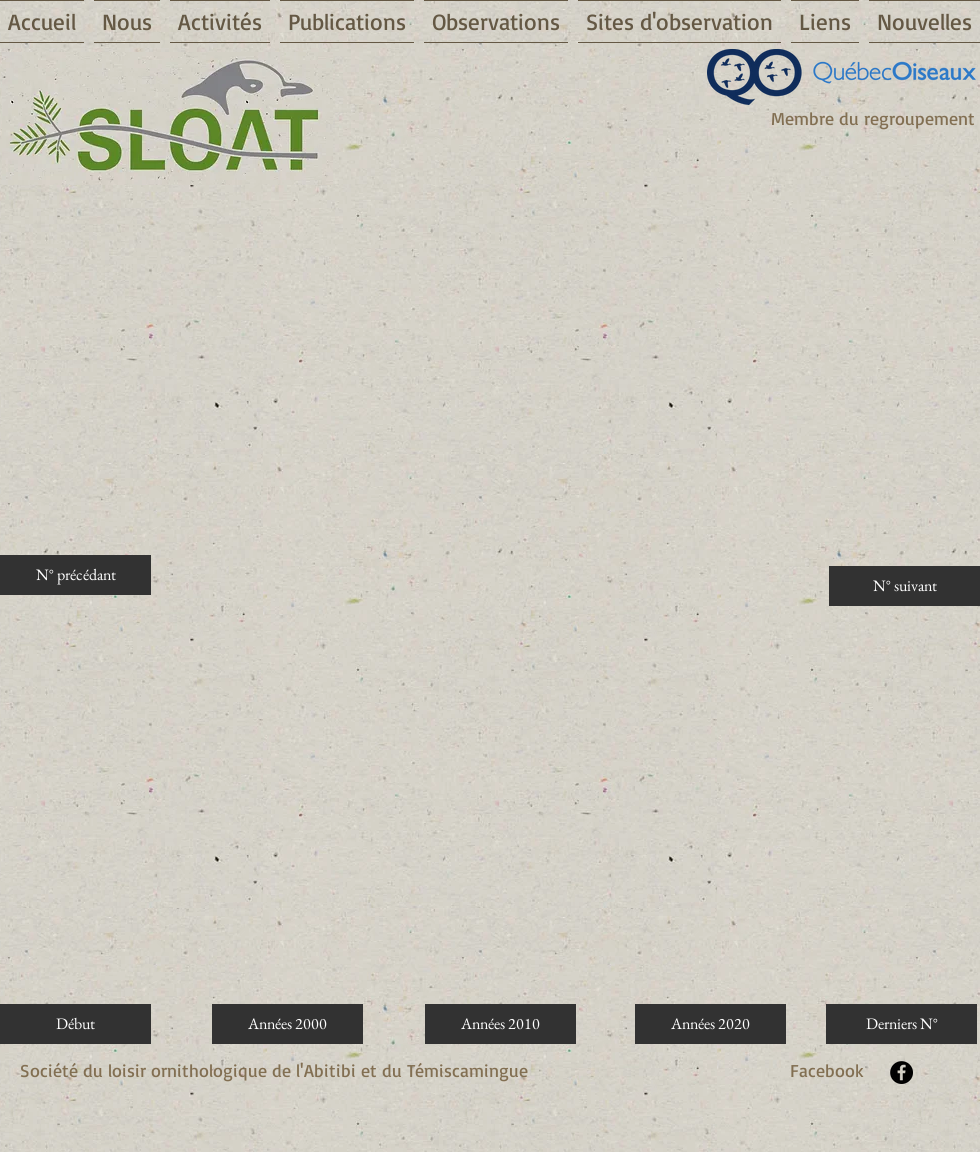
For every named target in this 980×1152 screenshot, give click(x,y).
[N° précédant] (75, 575)
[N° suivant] (904, 586)
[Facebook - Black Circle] (901, 1072)
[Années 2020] (710, 1024)
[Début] (75, 1024)
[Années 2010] (500, 1024)
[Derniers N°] (901, 1024)
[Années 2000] (287, 1024)
